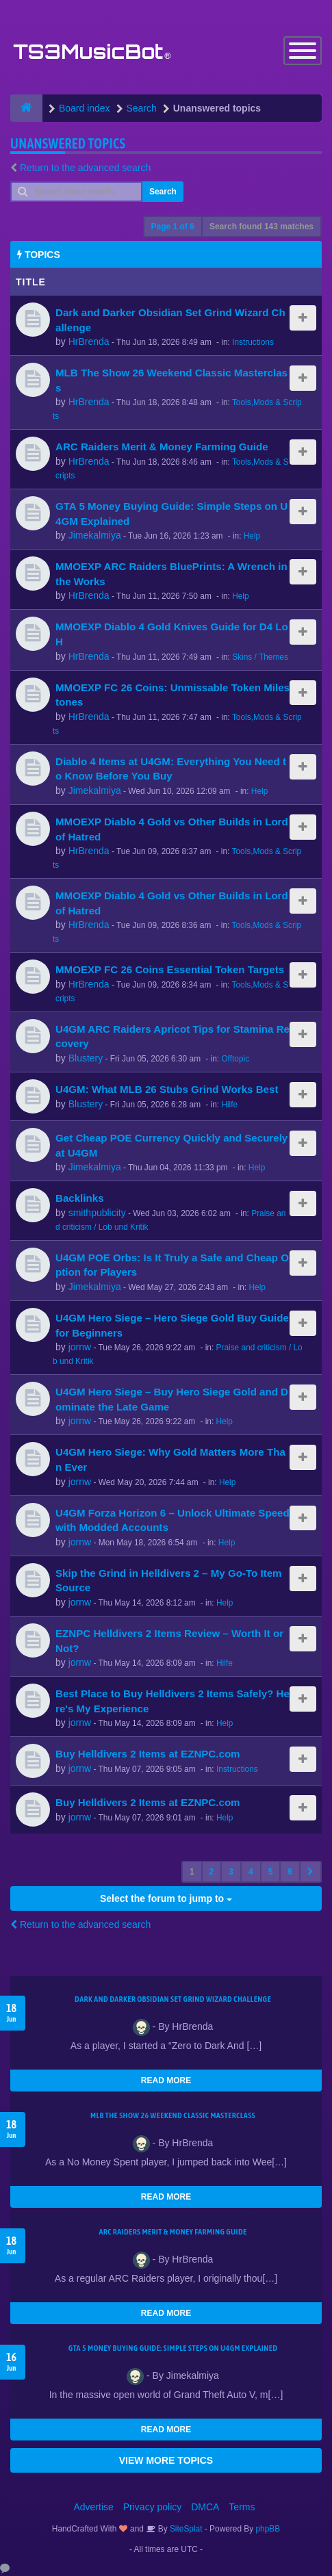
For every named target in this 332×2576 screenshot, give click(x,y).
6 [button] (290, 1872)
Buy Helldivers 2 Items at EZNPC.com (147, 1754)
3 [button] (231, 1872)
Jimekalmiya (94, 535)
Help (252, 536)
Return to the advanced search (85, 167)
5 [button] (270, 1872)
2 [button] (211, 1872)
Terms (242, 2506)
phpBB (268, 2529)
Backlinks (79, 1198)
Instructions (253, 342)
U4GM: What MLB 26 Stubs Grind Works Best (166, 1089)
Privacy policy (152, 2506)
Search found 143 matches (261, 226)
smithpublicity (97, 1212)
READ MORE (166, 2080)
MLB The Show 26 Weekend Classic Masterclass (172, 2115)
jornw (79, 1346)
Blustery (85, 1058)
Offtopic (235, 1059)
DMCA (205, 2506)
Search (163, 191)
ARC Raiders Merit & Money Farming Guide (161, 446)
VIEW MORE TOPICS (166, 2460)
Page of (172, 226)
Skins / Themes (260, 657)
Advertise (94, 2506)
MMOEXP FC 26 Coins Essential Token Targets (169, 969)
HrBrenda (89, 341)
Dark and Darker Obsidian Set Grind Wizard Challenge (173, 1999)
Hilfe (229, 1104)
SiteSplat (185, 2529)
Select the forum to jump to (166, 1898)
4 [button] (250, 1872)
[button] (310, 1872)
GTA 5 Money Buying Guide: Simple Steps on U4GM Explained (173, 2348)
